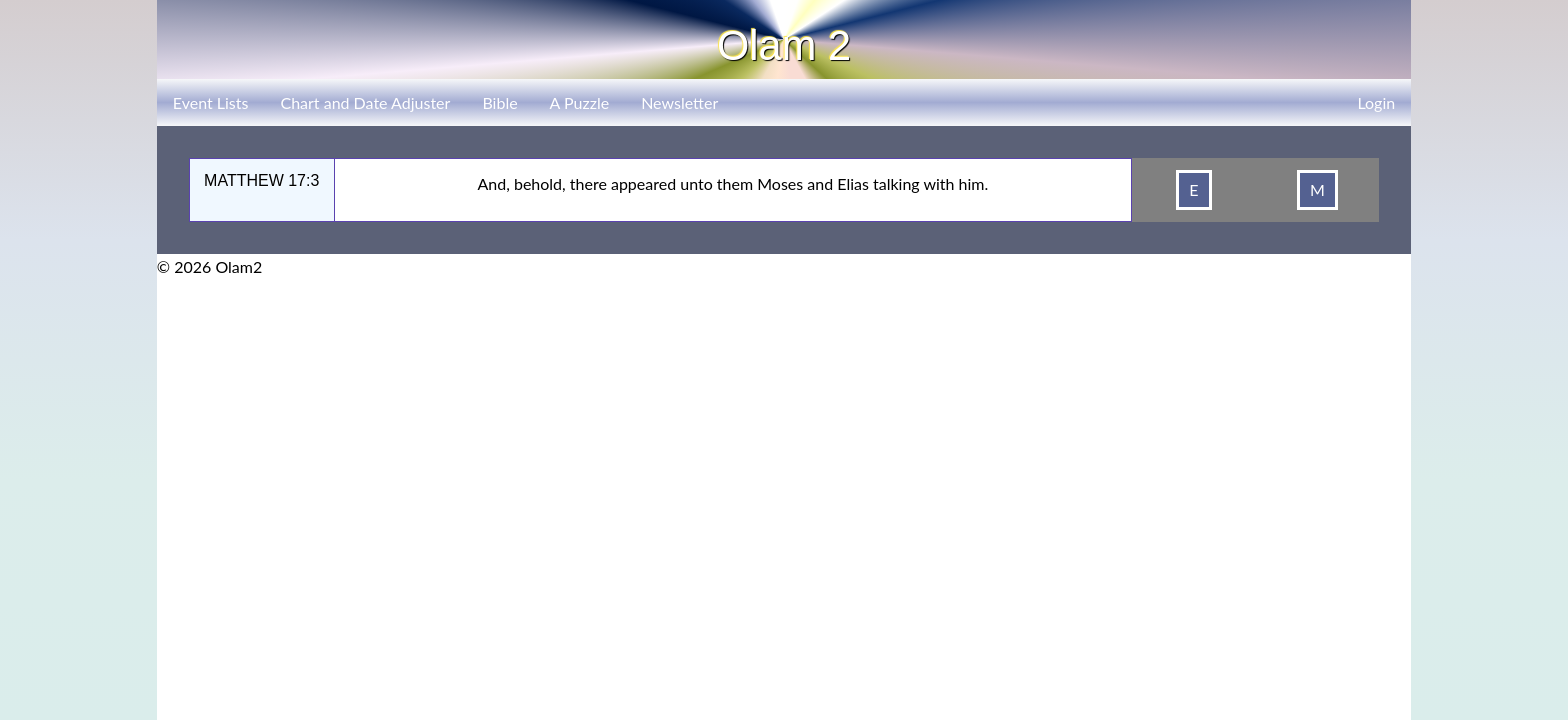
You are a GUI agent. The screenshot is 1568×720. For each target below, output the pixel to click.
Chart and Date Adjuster (365, 102)
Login (1376, 102)
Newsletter (679, 102)
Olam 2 (784, 45)
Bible (499, 102)
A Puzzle (580, 102)
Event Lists (211, 102)
